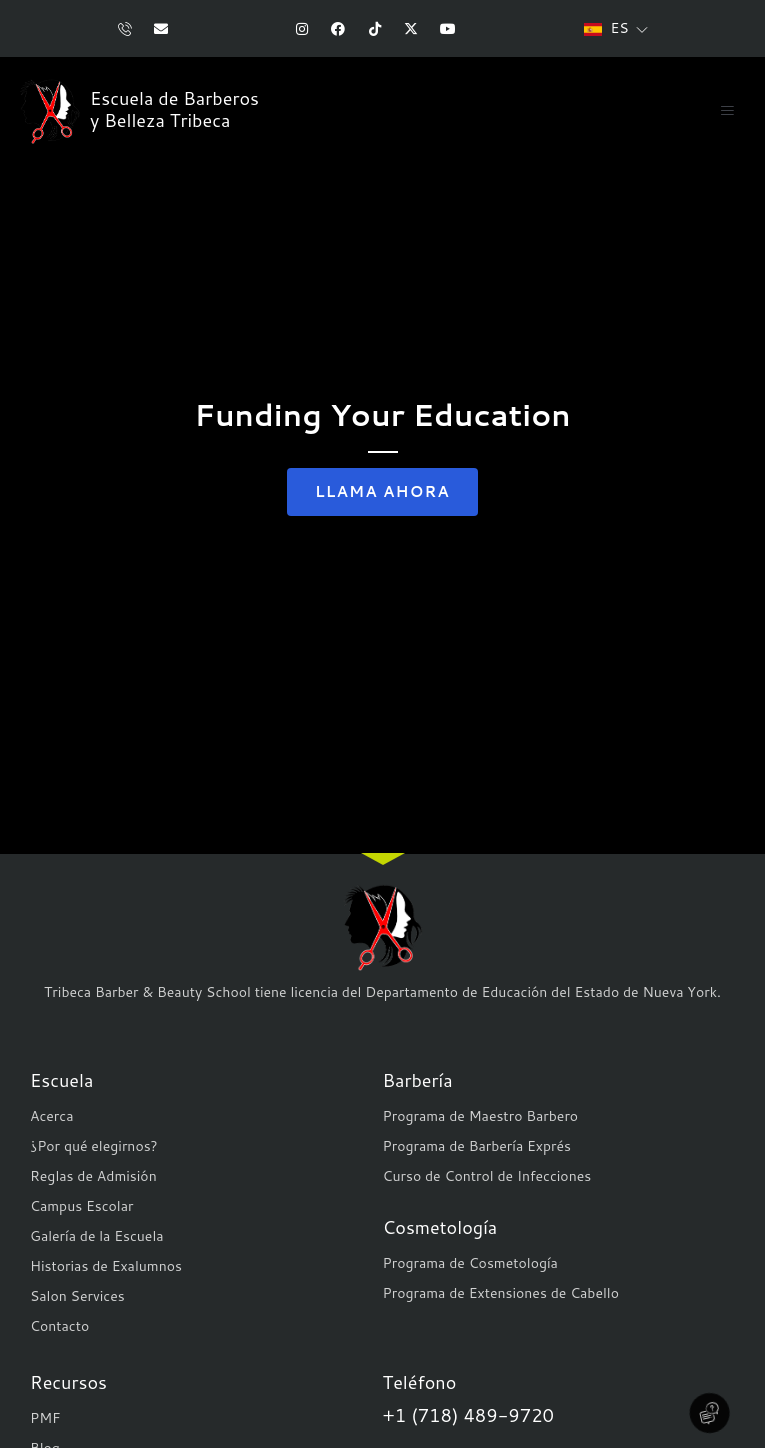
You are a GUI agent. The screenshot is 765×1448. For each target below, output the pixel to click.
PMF (45, 1418)
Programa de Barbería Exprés (477, 1146)
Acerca (51, 1116)
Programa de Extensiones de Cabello (501, 1293)
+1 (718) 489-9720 (469, 1415)
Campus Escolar (81, 1206)
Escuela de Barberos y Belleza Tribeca (174, 109)
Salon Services (77, 1296)
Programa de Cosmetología (470, 1263)
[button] (727, 111)
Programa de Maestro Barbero (481, 1116)
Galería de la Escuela (97, 1236)
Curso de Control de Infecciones (487, 1176)
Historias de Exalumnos (106, 1266)
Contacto (59, 1326)
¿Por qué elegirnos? (94, 1146)
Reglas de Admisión (93, 1176)
